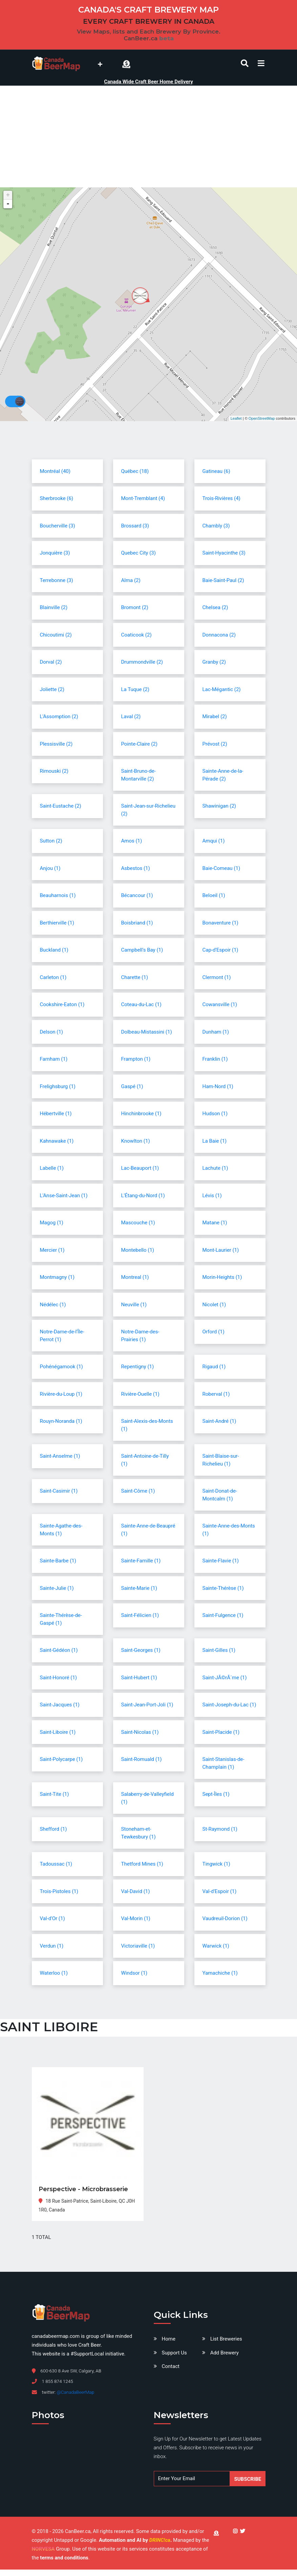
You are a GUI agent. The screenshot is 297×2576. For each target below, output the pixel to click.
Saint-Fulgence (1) (223, 1615)
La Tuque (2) (135, 689)
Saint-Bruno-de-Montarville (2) (138, 775)
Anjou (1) (50, 868)
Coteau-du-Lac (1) (141, 1004)
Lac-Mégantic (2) (222, 689)
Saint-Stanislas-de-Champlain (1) (224, 1763)
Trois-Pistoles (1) (59, 1891)
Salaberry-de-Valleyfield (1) (147, 1798)
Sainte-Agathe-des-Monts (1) (61, 1530)
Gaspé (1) (132, 1086)
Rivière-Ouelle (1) (140, 1394)
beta (166, 38)
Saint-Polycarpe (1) (61, 1759)
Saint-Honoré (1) (58, 1678)
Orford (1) (214, 1332)
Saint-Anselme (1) (60, 1456)
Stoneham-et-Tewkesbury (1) (138, 1833)
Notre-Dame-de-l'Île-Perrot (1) (62, 1336)
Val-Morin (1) (135, 1918)
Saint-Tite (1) (54, 1794)
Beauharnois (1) (58, 895)
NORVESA (43, 2549)
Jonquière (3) (55, 553)
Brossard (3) (135, 526)
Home (168, 2339)
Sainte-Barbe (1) (58, 1561)
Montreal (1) (135, 1277)
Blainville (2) (54, 607)
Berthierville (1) (57, 923)
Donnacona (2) (219, 635)
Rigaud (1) (214, 1367)
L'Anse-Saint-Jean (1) (64, 1195)
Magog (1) (51, 1223)
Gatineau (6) (216, 471)
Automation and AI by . (136, 2540)
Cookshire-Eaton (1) (62, 1004)
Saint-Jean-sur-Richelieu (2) (148, 810)
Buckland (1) (54, 950)
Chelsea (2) (215, 607)
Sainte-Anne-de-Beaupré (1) (148, 1530)
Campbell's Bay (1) (142, 950)
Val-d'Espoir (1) (220, 1891)
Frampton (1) (136, 1059)
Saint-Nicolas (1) (140, 1732)
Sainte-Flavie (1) (221, 1561)
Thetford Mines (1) (142, 1864)
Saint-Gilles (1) (219, 1650)
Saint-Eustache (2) (60, 806)
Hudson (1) (215, 1113)
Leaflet (236, 418)
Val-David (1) (135, 1891)
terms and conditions (64, 2558)
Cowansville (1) (220, 1004)
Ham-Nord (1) (218, 1086)
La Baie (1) (215, 1141)
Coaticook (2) (136, 635)
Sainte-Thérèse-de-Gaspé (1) (61, 1619)
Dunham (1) (216, 1032)
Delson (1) (51, 1032)
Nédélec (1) (53, 1305)
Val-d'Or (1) (52, 1918)
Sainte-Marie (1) (139, 1588)
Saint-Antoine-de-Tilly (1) (145, 1460)
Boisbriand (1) (137, 923)
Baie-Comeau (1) (221, 868)
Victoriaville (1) (138, 1946)
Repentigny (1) (137, 1367)
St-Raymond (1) (220, 1829)
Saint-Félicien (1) (140, 1615)
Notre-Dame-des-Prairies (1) (140, 1336)
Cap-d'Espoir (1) (220, 950)
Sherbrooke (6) (56, 498)
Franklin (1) (215, 1059)
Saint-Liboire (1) (58, 1732)
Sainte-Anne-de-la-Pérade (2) (223, 775)
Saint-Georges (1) (141, 1650)
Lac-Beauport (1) (140, 1168)
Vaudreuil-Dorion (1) (225, 1918)
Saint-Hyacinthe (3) (224, 553)
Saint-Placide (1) (221, 1732)
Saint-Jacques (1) (60, 1705)
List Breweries (226, 2339)
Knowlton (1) (135, 1141)
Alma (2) (131, 580)
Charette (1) (134, 977)
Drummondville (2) (142, 662)
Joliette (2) (52, 689)
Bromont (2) (134, 607)
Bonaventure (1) (220, 923)
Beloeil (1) (214, 895)
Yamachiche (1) (220, 1973)
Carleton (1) (53, 977)
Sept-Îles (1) (216, 1794)
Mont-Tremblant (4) (143, 498)
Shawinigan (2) (219, 806)
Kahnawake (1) (57, 1141)
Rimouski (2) (54, 771)
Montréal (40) (55, 471)
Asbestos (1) (135, 868)
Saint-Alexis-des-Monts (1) (147, 1425)
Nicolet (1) (214, 1305)
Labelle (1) (52, 1168)
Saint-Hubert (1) (139, 1678)
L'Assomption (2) (59, 716)
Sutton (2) (51, 841)
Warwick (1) (216, 1946)
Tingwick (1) (216, 1864)
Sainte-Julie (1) (57, 1588)
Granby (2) (214, 662)
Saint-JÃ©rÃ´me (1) (225, 1678)
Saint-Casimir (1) (59, 1491)
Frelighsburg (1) (58, 1086)
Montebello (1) (137, 1250)
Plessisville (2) (56, 744)
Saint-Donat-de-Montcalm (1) (220, 1495)
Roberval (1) (216, 1394)
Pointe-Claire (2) (139, 744)
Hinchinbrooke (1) (141, 1113)
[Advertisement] (149, 136)
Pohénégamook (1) (61, 1367)
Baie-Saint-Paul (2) (223, 580)
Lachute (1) (215, 1168)
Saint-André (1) (219, 1421)
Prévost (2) (215, 744)
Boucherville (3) (57, 526)
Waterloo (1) (54, 1973)
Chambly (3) (216, 526)
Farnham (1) (54, 1059)
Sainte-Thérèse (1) (223, 1588)
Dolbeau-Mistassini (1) (146, 1032)
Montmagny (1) (57, 1277)
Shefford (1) (53, 1829)
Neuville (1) (134, 1305)
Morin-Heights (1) (222, 1277)
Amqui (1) (214, 841)
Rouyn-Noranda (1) (61, 1421)
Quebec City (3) (138, 553)
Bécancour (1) (137, 895)
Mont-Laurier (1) (221, 1250)
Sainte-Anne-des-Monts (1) (229, 1530)
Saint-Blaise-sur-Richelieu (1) (221, 1460)
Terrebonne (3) (56, 580)
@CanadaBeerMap (75, 2392)
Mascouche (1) (138, 1223)
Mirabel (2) (215, 716)
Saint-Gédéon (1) (59, 1650)
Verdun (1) (52, 1946)
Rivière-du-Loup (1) (61, 1394)
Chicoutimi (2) (56, 635)
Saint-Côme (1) (138, 1491)
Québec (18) (135, 471)
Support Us (174, 2353)
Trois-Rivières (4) (221, 498)
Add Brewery (224, 2353)
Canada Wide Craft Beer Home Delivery (148, 82)
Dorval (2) (51, 662)
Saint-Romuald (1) (141, 1759)
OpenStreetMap (262, 418)
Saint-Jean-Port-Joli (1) (147, 1705)
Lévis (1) (212, 1195)
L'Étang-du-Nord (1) (143, 1195)
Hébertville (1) (56, 1113)
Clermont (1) (217, 977)
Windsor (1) (134, 1973)
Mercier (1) (52, 1250)
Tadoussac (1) (56, 1864)
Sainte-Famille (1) (141, 1561)
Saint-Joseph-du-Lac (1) (229, 1705)
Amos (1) (131, 841)
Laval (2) (131, 716)
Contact (170, 2366)
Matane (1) (215, 1223)
